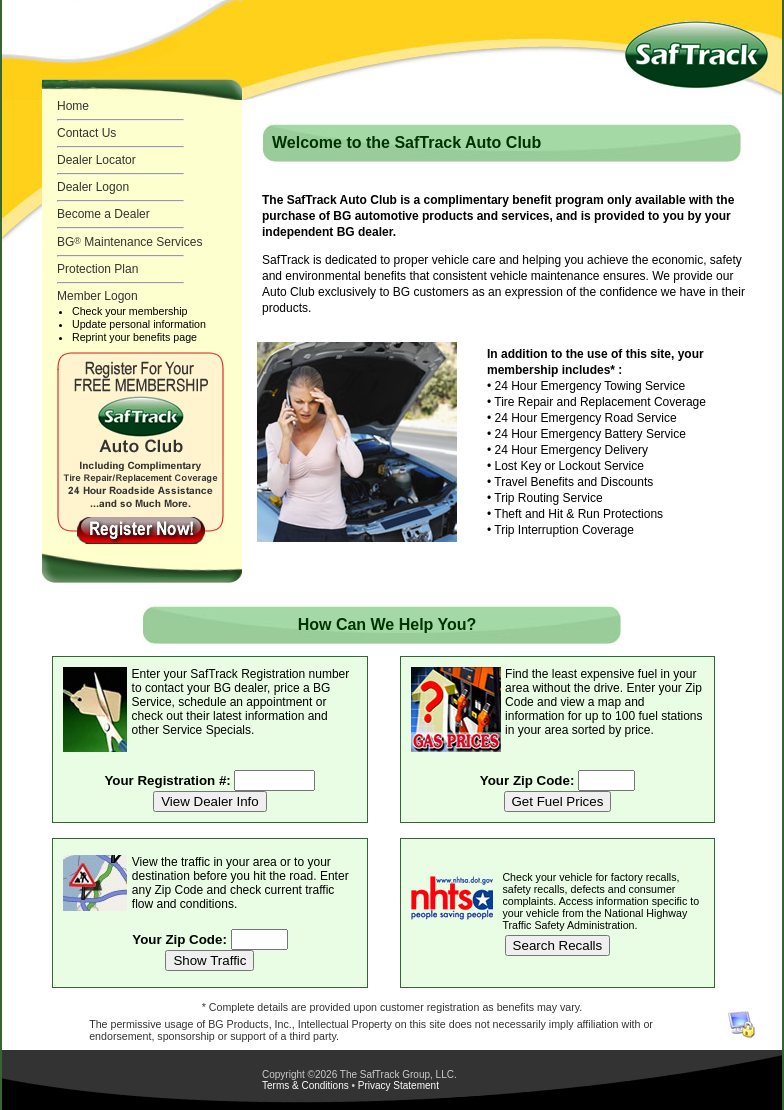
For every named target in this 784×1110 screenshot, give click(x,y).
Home (73, 106)
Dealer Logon (93, 187)
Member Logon (97, 296)
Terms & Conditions (305, 1085)
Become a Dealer (103, 214)
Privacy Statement (398, 1085)
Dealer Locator (96, 160)
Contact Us (86, 133)
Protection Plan (97, 269)
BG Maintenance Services (129, 242)
